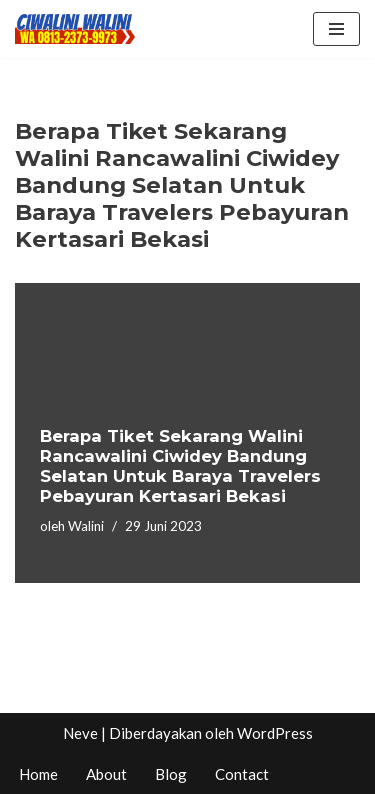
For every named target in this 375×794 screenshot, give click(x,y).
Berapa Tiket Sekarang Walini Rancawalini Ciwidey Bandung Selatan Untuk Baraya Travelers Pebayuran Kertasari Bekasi (180, 465)
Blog (171, 774)
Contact (242, 774)
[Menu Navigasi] (336, 29)
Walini (86, 526)
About (106, 774)
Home (38, 774)
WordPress (275, 733)
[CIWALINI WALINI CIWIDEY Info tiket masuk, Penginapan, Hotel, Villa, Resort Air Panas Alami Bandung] (75, 29)
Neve (80, 733)
